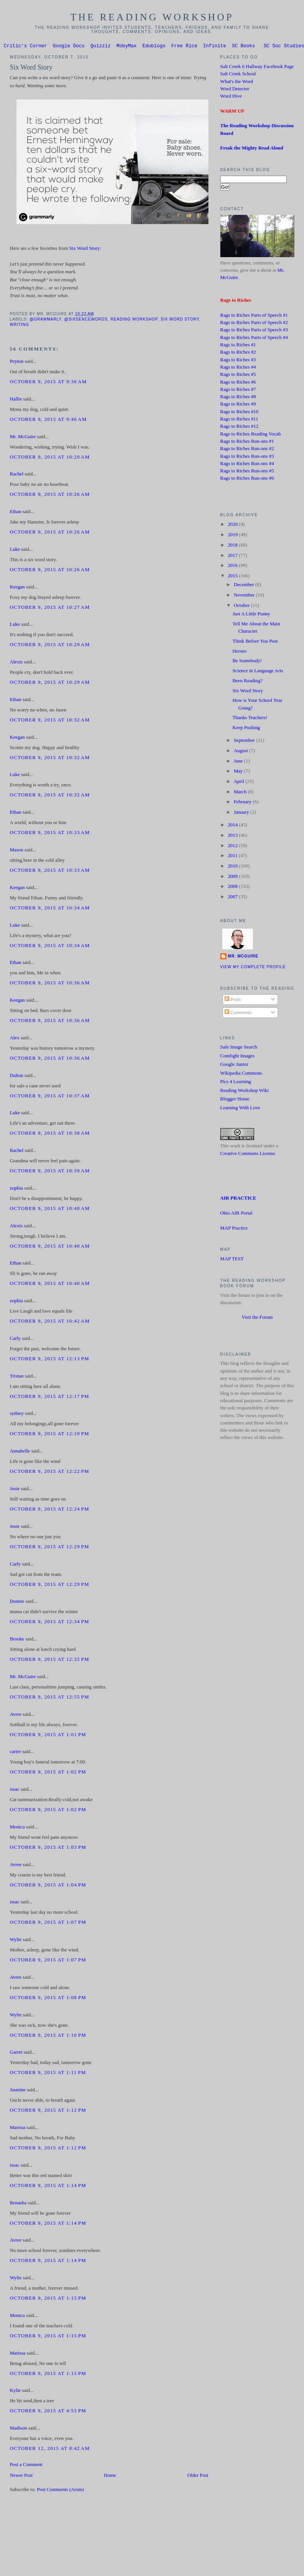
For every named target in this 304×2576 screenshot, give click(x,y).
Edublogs (153, 46)
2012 (233, 846)
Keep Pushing (246, 728)
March (241, 793)
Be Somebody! (247, 662)
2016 (233, 566)
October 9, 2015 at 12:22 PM (49, 1472)
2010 (233, 867)
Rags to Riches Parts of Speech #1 (254, 316)
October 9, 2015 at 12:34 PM (49, 1622)
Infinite (214, 46)
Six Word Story (31, 68)
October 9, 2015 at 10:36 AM (49, 984)
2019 (233, 535)
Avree (15, 1715)
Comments (238, 1013)
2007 (233, 898)
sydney (16, 1414)
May (239, 772)
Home (110, 2476)
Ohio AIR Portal (236, 1214)
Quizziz (101, 46)
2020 (233, 525)
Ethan (15, 512)
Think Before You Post (255, 642)
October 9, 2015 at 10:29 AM (49, 645)
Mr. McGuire (23, 437)
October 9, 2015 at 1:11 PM (48, 2073)
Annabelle (20, 1452)
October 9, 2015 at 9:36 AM (48, 383)
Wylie (15, 1940)
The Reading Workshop (152, 17)
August (241, 752)
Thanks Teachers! (250, 718)
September (245, 741)
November (245, 596)
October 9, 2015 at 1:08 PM (48, 1998)
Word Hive (231, 97)
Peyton (16, 362)
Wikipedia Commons (241, 1074)
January (242, 813)
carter (15, 1752)
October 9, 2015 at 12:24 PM (49, 1510)
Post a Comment (26, 2465)
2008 (233, 887)
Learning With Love (240, 1109)
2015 (233, 577)
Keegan (17, 588)
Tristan (16, 1377)
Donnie (17, 1602)
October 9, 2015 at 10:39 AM (49, 1172)
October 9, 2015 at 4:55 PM (48, 2412)
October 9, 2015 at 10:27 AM (49, 608)
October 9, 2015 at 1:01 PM (48, 1735)
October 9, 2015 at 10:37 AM (49, 1097)
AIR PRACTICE (238, 1199)
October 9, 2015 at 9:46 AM (48, 420)
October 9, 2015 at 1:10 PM (48, 2036)
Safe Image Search (238, 1048)
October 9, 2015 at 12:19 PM (49, 1435)
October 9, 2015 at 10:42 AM (49, 1322)
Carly (15, 1339)
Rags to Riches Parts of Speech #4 (254, 338)
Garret (16, 2053)
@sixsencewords (85, 320)
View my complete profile (253, 968)
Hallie (15, 400)
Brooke (17, 1640)
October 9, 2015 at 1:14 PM (48, 2186)
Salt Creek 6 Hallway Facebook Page (257, 67)
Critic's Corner (25, 46)
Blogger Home (234, 1100)
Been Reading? (248, 682)
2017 (233, 556)
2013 (233, 836)
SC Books (243, 46)
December (244, 585)
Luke (15, 550)
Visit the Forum (257, 1318)
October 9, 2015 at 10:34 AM (49, 909)
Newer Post (21, 2476)
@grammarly (45, 320)
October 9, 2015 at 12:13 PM (49, 1360)
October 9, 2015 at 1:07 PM (48, 1923)
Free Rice (184, 46)
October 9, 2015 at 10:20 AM (49, 458)
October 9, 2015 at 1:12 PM (48, 2111)
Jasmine (17, 2091)
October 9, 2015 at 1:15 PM (48, 2299)
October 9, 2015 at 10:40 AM (49, 1209)
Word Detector (234, 90)
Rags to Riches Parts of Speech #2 (254, 323)
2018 (233, 546)
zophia (16, 1189)
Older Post (197, 2476)
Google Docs (69, 46)
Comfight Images (237, 1057)
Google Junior (234, 1065)
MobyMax (126, 46)
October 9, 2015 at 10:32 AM (49, 721)
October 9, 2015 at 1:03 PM (48, 1848)
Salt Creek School (238, 75)
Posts (233, 1000)
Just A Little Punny (251, 615)
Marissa (17, 2128)
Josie (15, 1489)
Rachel (16, 475)
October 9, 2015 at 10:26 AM (49, 495)
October (242, 606)
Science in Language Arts (258, 672)
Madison (18, 2429)
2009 (233, 877)
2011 (233, 856)
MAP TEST (232, 1260)
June (239, 762)
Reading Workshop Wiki (244, 1091)
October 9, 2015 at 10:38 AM (49, 1134)
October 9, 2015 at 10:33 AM (49, 833)
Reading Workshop (134, 320)
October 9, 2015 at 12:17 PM (49, 1397)
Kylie (15, 2391)
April (239, 782)
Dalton (16, 1076)
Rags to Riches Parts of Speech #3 (254, 331)
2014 (233, 826)
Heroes (239, 652)
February (243, 803)
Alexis (16, 663)
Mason (16, 851)
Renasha (18, 2204)
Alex (14, 1039)
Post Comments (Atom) (60, 2490)
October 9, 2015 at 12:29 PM (49, 1548)
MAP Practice (234, 1229)
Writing (19, 326)
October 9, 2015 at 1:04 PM (48, 1886)
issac (14, 1790)
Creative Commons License (247, 1154)
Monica (17, 1828)
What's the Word (236, 82)
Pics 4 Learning (235, 1082)
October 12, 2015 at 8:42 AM (49, 2449)
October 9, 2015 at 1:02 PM (48, 1773)
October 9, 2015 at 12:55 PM (49, 1698)
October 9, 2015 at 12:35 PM (49, 1660)
